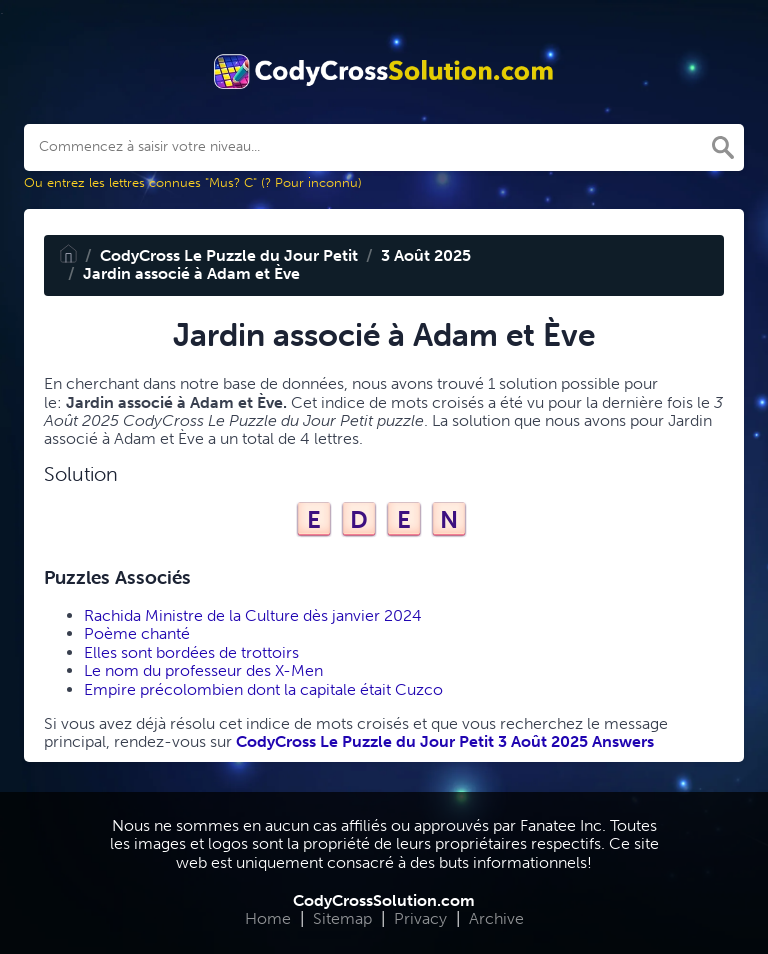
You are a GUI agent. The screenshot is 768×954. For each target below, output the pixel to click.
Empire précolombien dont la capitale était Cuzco (263, 689)
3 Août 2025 (426, 255)
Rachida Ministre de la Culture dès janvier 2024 (253, 615)
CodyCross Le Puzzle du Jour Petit (229, 255)
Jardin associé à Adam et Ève (191, 273)
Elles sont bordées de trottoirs (191, 652)
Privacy (420, 918)
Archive (496, 918)
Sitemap (342, 918)
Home (268, 918)
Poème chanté (137, 633)
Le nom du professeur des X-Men (203, 670)
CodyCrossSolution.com (384, 900)
